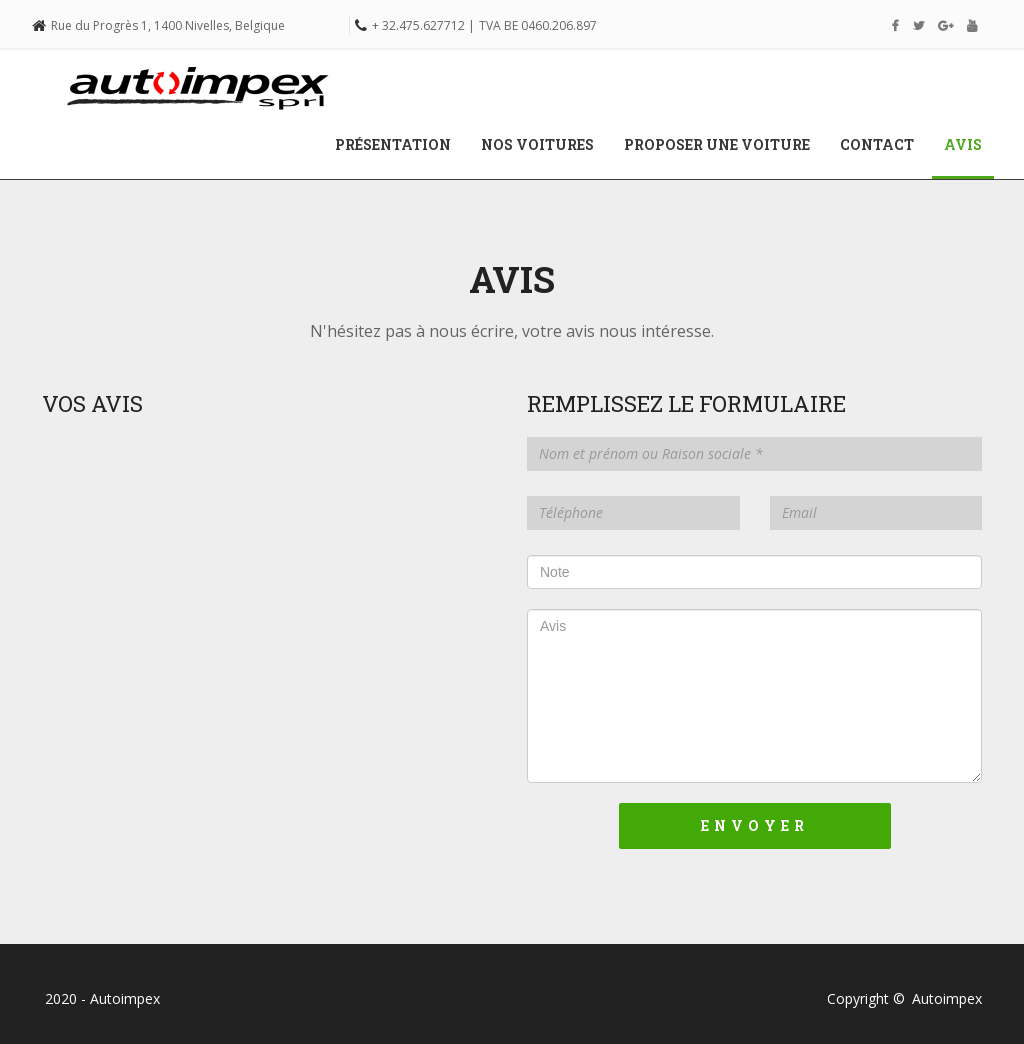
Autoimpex (947, 998)
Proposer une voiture (717, 144)
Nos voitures (537, 144)
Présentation (393, 144)
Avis (970, 144)
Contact (877, 144)
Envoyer (755, 825)
